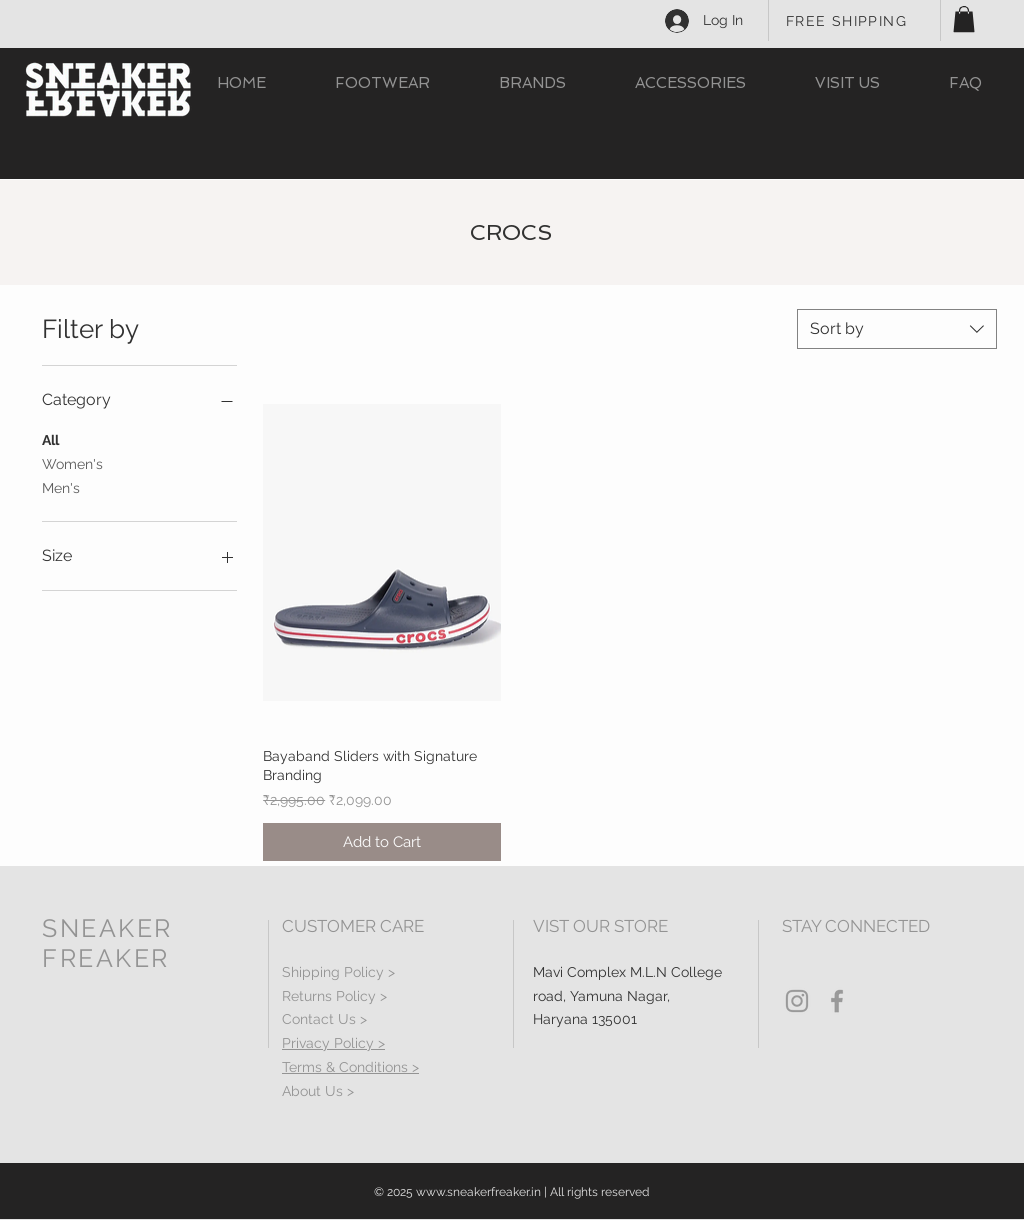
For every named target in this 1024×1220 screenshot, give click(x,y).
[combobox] (897, 329)
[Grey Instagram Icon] (797, 1001)
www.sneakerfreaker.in (478, 1192)
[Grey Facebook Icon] (837, 1001)
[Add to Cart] (382, 842)
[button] (964, 19)
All (50, 438)
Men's (61, 486)
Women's (72, 462)
